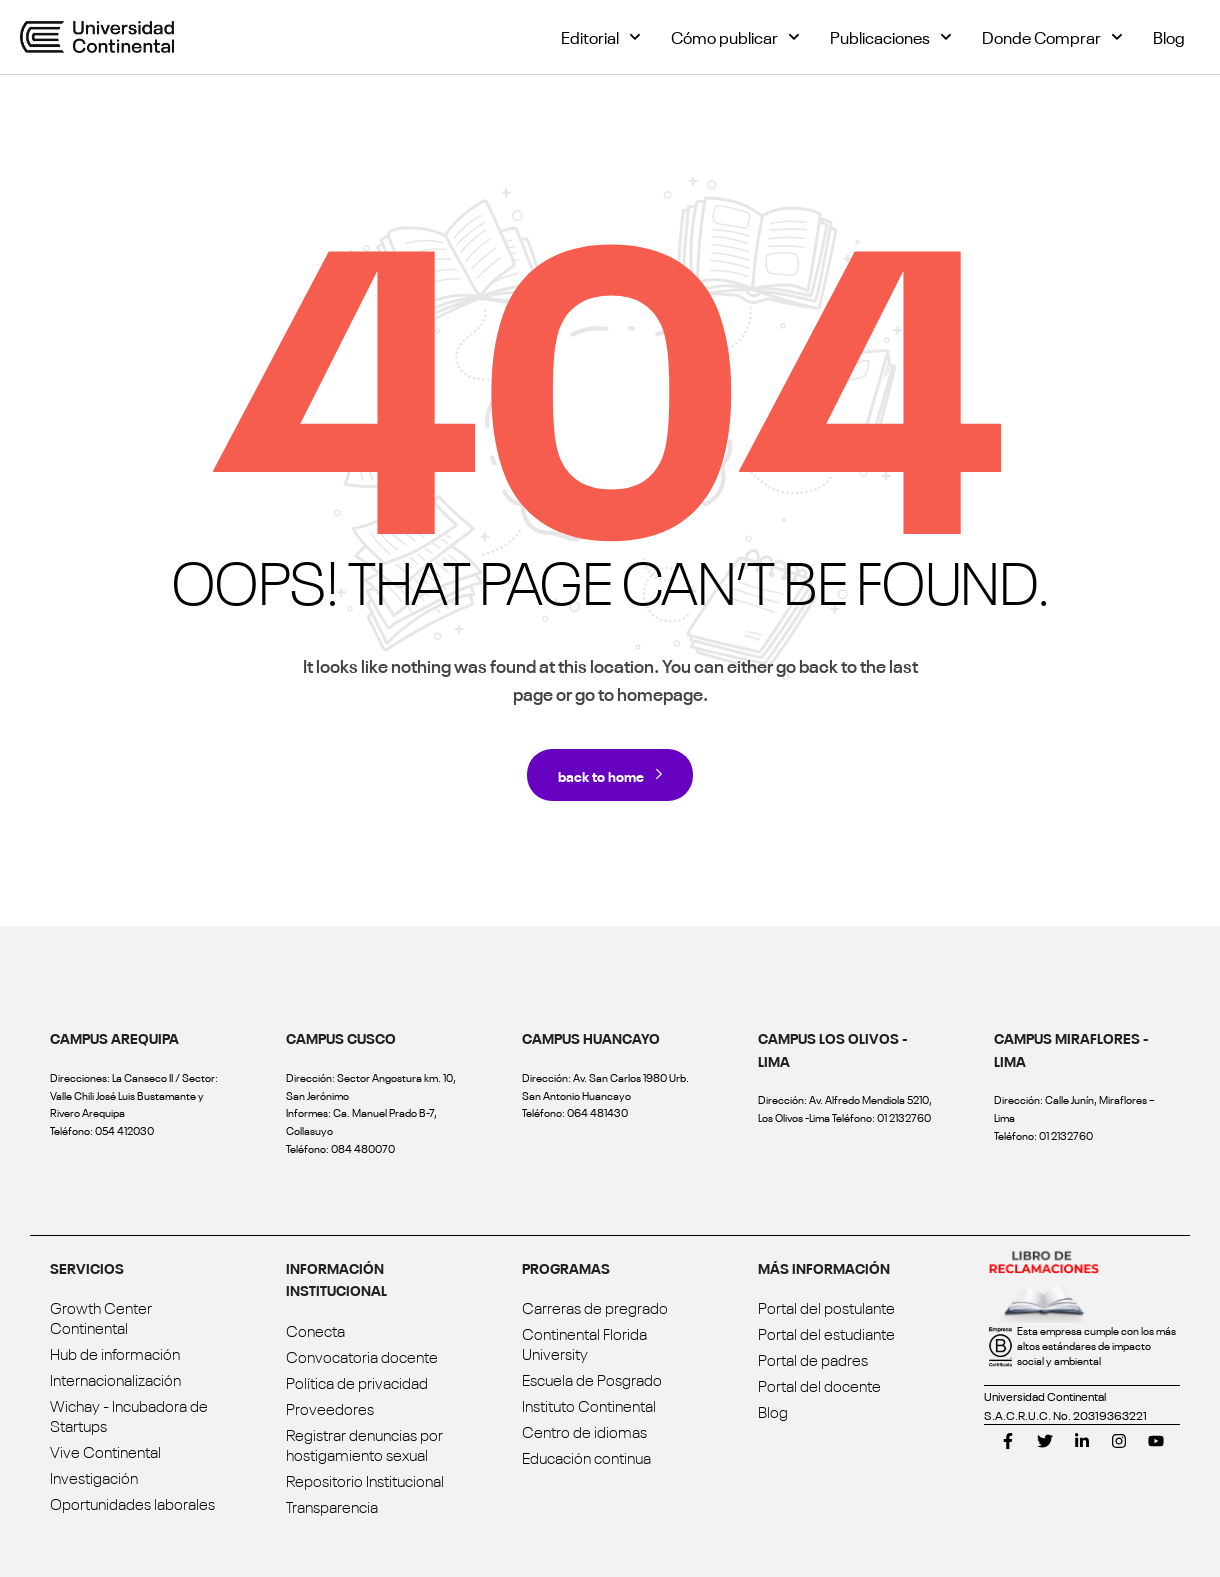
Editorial (601, 37)
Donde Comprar (1052, 37)
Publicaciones (891, 37)
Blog (1169, 36)
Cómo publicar (735, 37)
